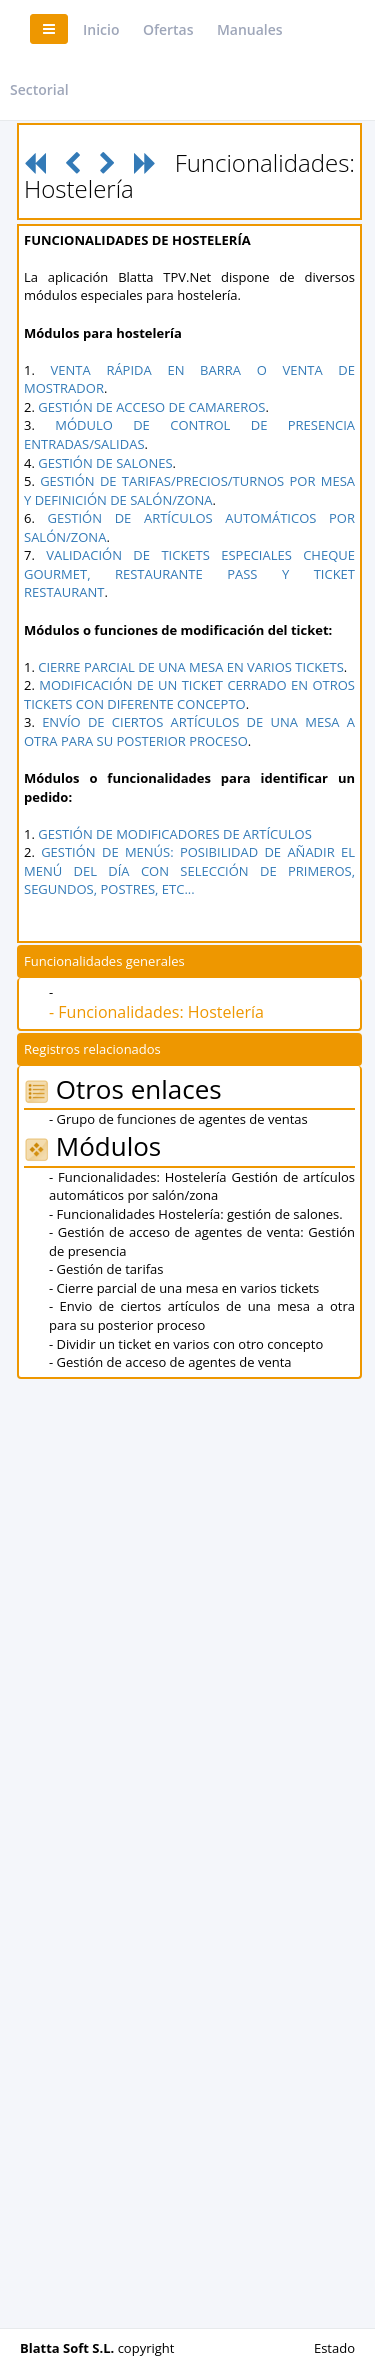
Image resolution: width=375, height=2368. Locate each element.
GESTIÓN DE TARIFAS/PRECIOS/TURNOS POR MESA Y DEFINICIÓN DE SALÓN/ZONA (189, 490)
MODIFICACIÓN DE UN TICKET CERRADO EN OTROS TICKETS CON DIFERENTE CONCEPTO (189, 694)
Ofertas (168, 29)
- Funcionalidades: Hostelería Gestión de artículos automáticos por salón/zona (202, 1186)
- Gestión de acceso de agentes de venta (170, 1362)
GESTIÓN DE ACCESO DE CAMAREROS (151, 407)
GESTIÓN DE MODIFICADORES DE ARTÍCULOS (175, 834)
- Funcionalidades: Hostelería (156, 1012)
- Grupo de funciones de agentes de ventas (178, 1119)
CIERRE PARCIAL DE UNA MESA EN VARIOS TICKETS (191, 667)
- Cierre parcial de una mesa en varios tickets (184, 1288)
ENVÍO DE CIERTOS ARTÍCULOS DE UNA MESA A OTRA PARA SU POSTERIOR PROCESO (189, 731)
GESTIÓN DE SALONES (105, 463)
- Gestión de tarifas (106, 1269)
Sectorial (39, 89)
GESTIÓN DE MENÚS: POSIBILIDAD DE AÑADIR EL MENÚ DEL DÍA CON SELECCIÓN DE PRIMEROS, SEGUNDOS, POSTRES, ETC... (189, 870)
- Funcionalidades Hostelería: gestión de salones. (196, 1214)
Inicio (101, 29)
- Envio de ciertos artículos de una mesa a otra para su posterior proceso (202, 1315)
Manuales (250, 29)
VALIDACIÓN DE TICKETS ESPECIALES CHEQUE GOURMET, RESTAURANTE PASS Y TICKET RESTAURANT (189, 573)
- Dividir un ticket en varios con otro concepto (186, 1344)
